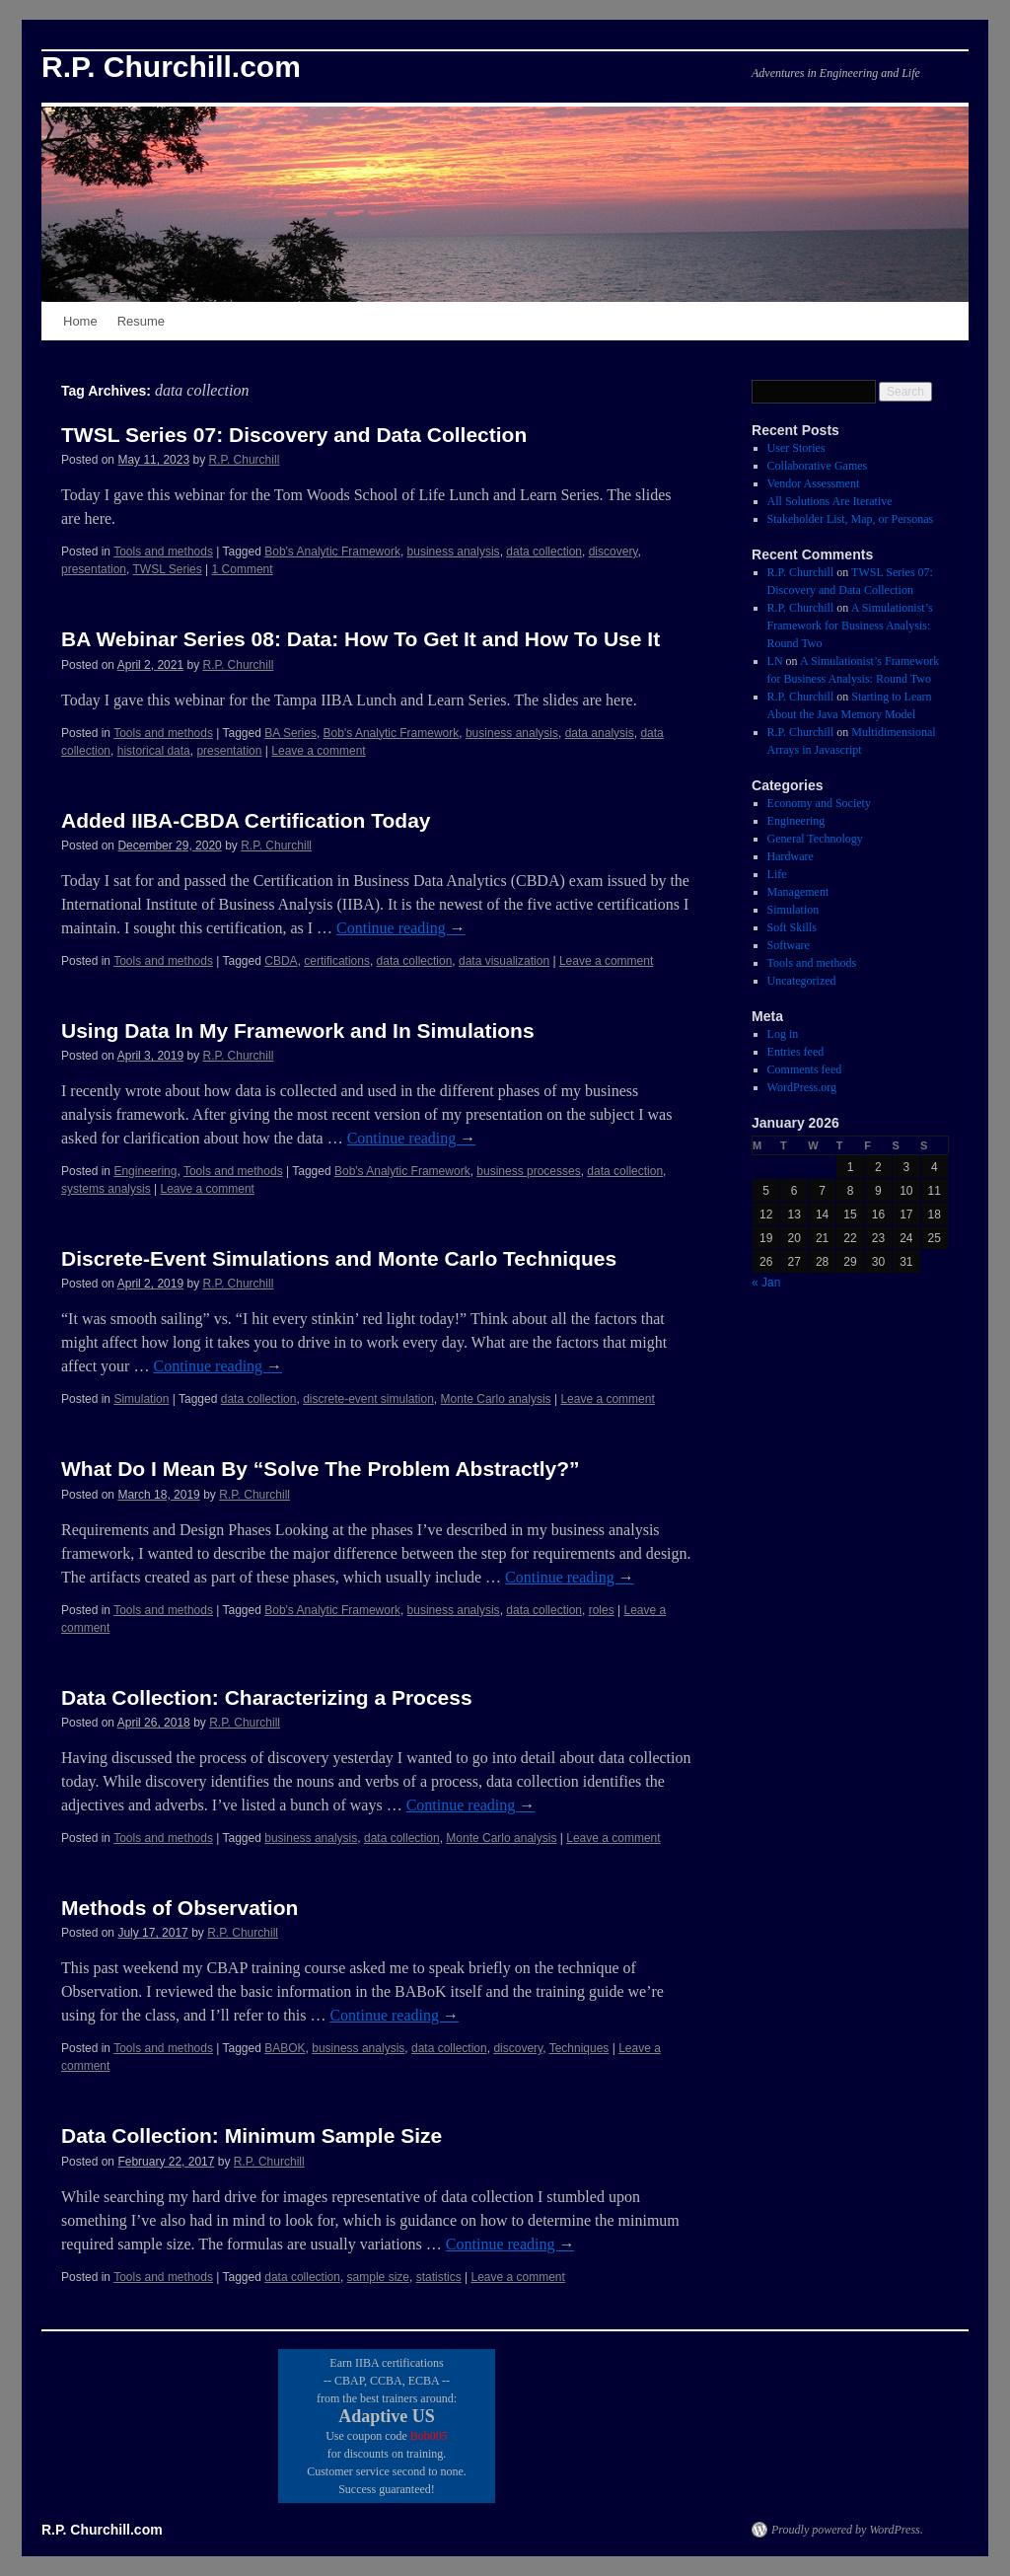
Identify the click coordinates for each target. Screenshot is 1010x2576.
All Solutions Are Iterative (830, 501)
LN (775, 661)
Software (788, 945)
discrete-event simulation (368, 1399)
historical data (153, 751)
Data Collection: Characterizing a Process (266, 1697)
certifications (337, 961)
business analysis (453, 551)
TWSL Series (167, 569)
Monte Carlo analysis (496, 1399)
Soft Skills (792, 927)
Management (798, 892)
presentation (93, 569)
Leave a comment (318, 751)
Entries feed (796, 1052)
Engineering (145, 1171)
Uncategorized (801, 981)
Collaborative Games (817, 466)
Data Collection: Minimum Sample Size (251, 2135)
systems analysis (106, 1189)
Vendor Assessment (813, 483)
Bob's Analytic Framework (332, 551)
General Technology (815, 839)
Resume (141, 321)
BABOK (284, 2048)
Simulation (141, 1399)
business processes (528, 1171)
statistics (439, 2277)
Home (80, 321)
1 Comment (242, 569)
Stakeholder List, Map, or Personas (850, 519)
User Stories (796, 448)
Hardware (790, 856)
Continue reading (401, 928)
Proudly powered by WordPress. (847, 2530)
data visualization (504, 961)
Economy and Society (819, 803)
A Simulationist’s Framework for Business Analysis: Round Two (850, 625)
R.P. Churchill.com (171, 66)
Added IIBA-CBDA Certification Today (246, 820)
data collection (544, 551)
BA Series (290, 733)
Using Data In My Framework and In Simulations (298, 1030)
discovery (613, 551)
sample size (378, 2277)
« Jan (766, 1282)
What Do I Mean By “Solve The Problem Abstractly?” (320, 1468)
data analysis (599, 733)
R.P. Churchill (243, 460)
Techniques (579, 2048)
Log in (783, 1034)
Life (777, 874)
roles (601, 1610)
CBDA (280, 961)
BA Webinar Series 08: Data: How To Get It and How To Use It (360, 638)
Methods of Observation (179, 1907)
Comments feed (804, 1069)
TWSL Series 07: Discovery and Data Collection (294, 434)
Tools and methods (163, 551)
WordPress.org (801, 1087)
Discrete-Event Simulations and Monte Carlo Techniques (338, 1258)
